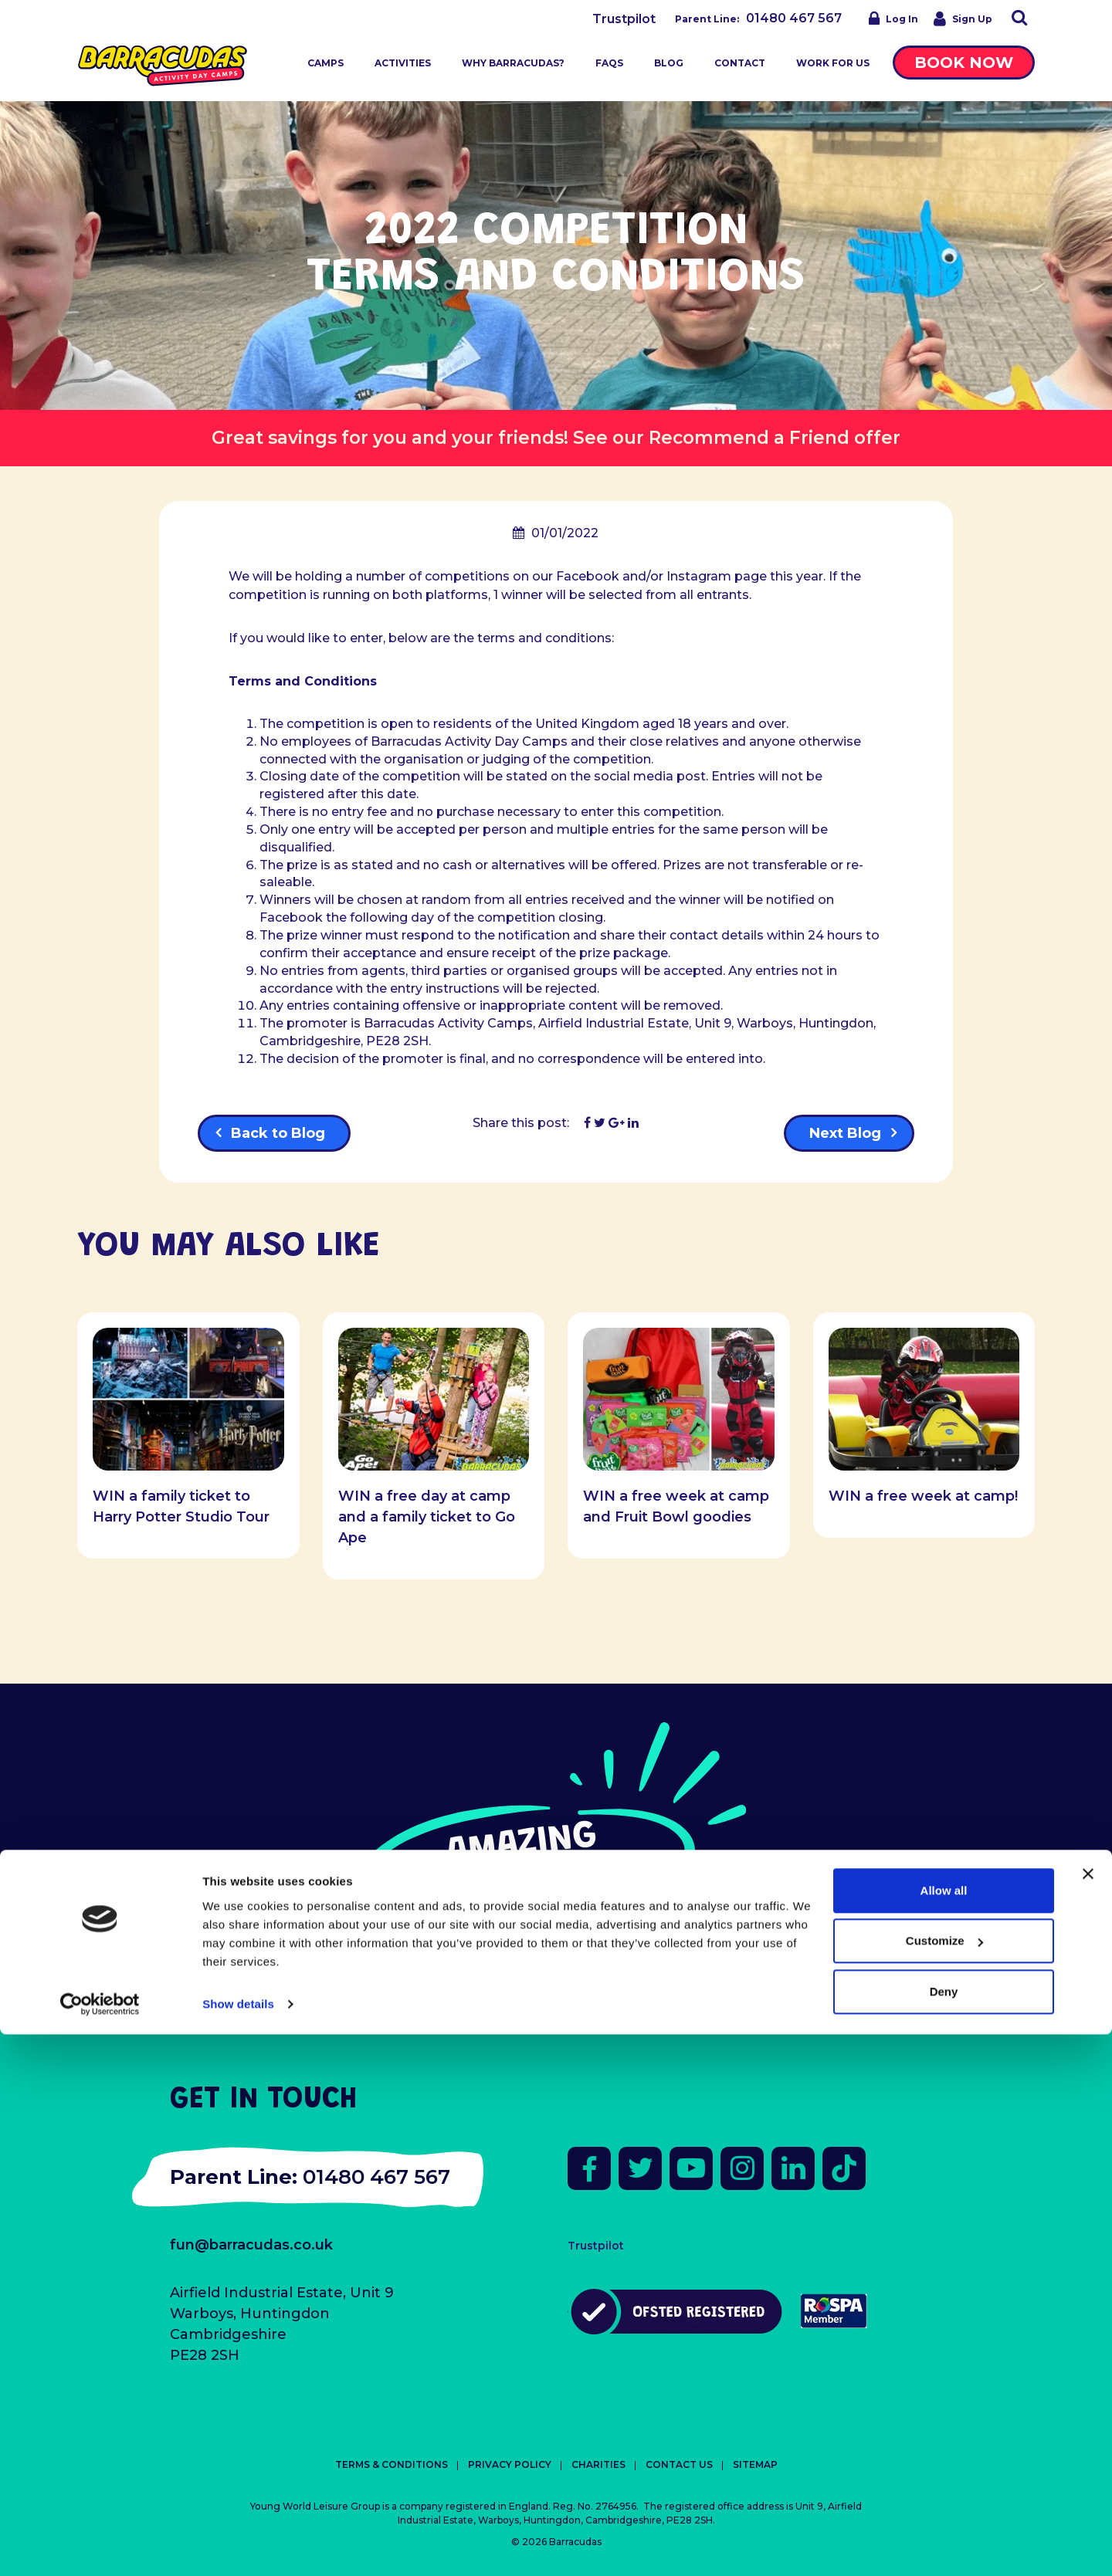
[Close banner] (1088, 2415)
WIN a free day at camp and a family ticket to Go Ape (426, 1517)
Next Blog (845, 1133)
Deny (944, 2533)
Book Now (963, 62)
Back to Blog (278, 1133)
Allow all (944, 2432)
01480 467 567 (794, 18)
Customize (944, 2482)
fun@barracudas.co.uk (251, 2244)
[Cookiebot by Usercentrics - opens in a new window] (100, 2545)
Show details (238, 2545)
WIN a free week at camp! (923, 1496)
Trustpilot (624, 19)
